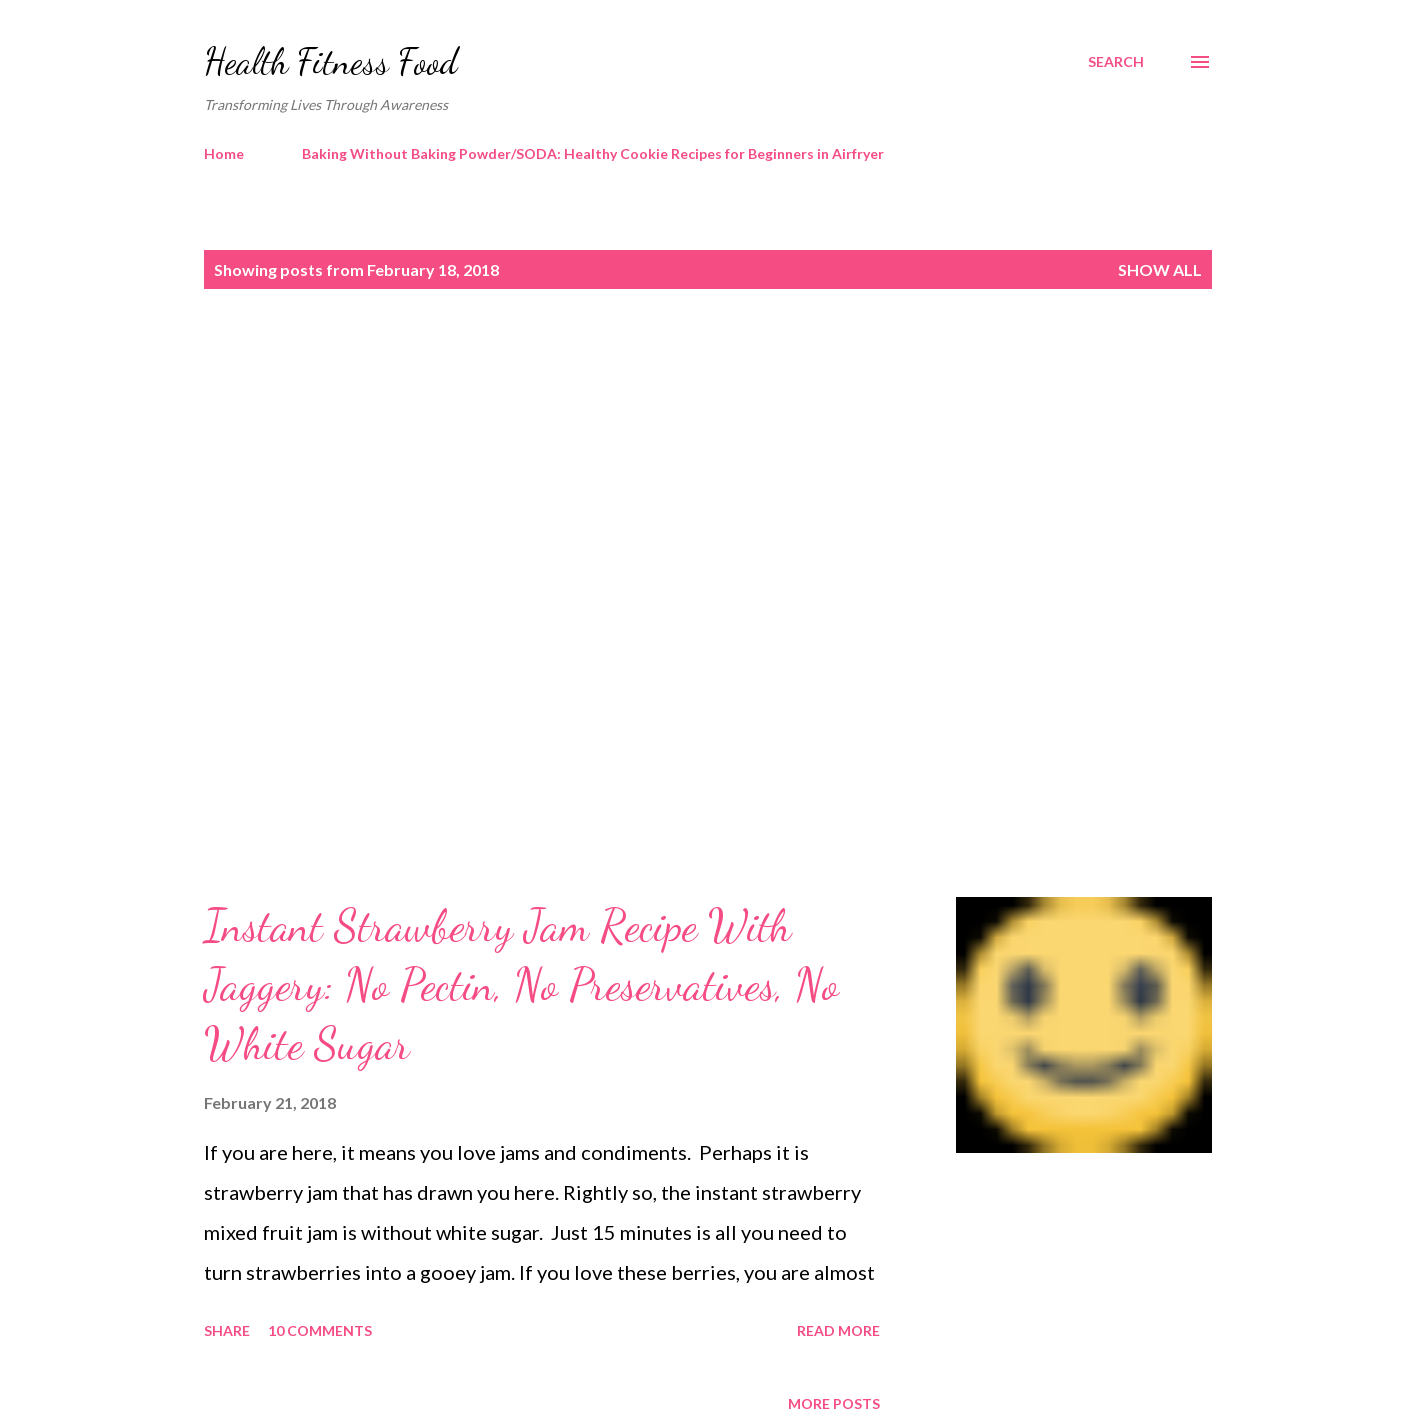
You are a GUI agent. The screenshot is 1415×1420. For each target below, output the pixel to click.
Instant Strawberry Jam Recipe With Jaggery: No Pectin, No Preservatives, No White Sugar (521, 984)
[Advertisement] (668, 477)
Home (224, 153)
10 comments (320, 1330)
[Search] (1116, 62)
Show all (1160, 269)
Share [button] (227, 1330)
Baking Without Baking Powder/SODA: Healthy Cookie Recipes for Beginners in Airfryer (593, 153)
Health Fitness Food (331, 61)
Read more (838, 1330)
